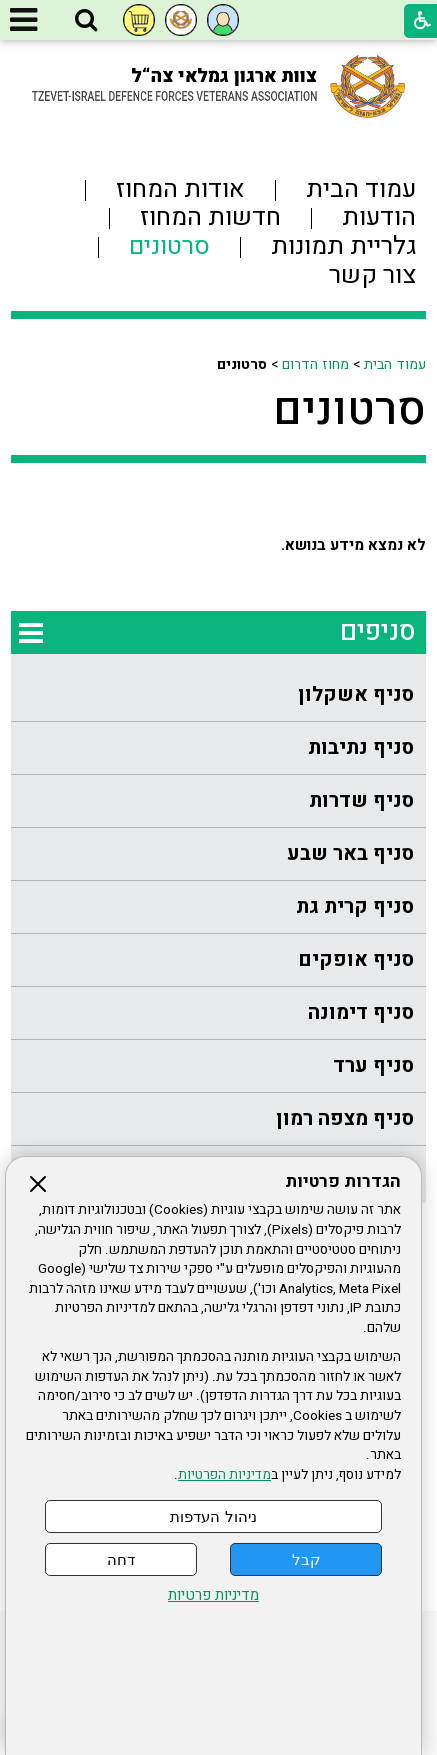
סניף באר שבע (350, 853)
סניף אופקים (356, 959)
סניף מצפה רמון (345, 1118)
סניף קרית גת (355, 906)
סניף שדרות (361, 800)
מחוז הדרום (315, 364)
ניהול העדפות (213, 1516)
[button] (86, 21)
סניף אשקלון (356, 694)
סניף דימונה (361, 1012)
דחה (121, 1559)
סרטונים (349, 410)
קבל (306, 1559)
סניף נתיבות (361, 747)
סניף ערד (373, 1065)
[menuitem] (218, 695)
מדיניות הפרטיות (224, 1475)
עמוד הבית (395, 364)
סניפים (378, 631)
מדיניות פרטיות (213, 1595)
